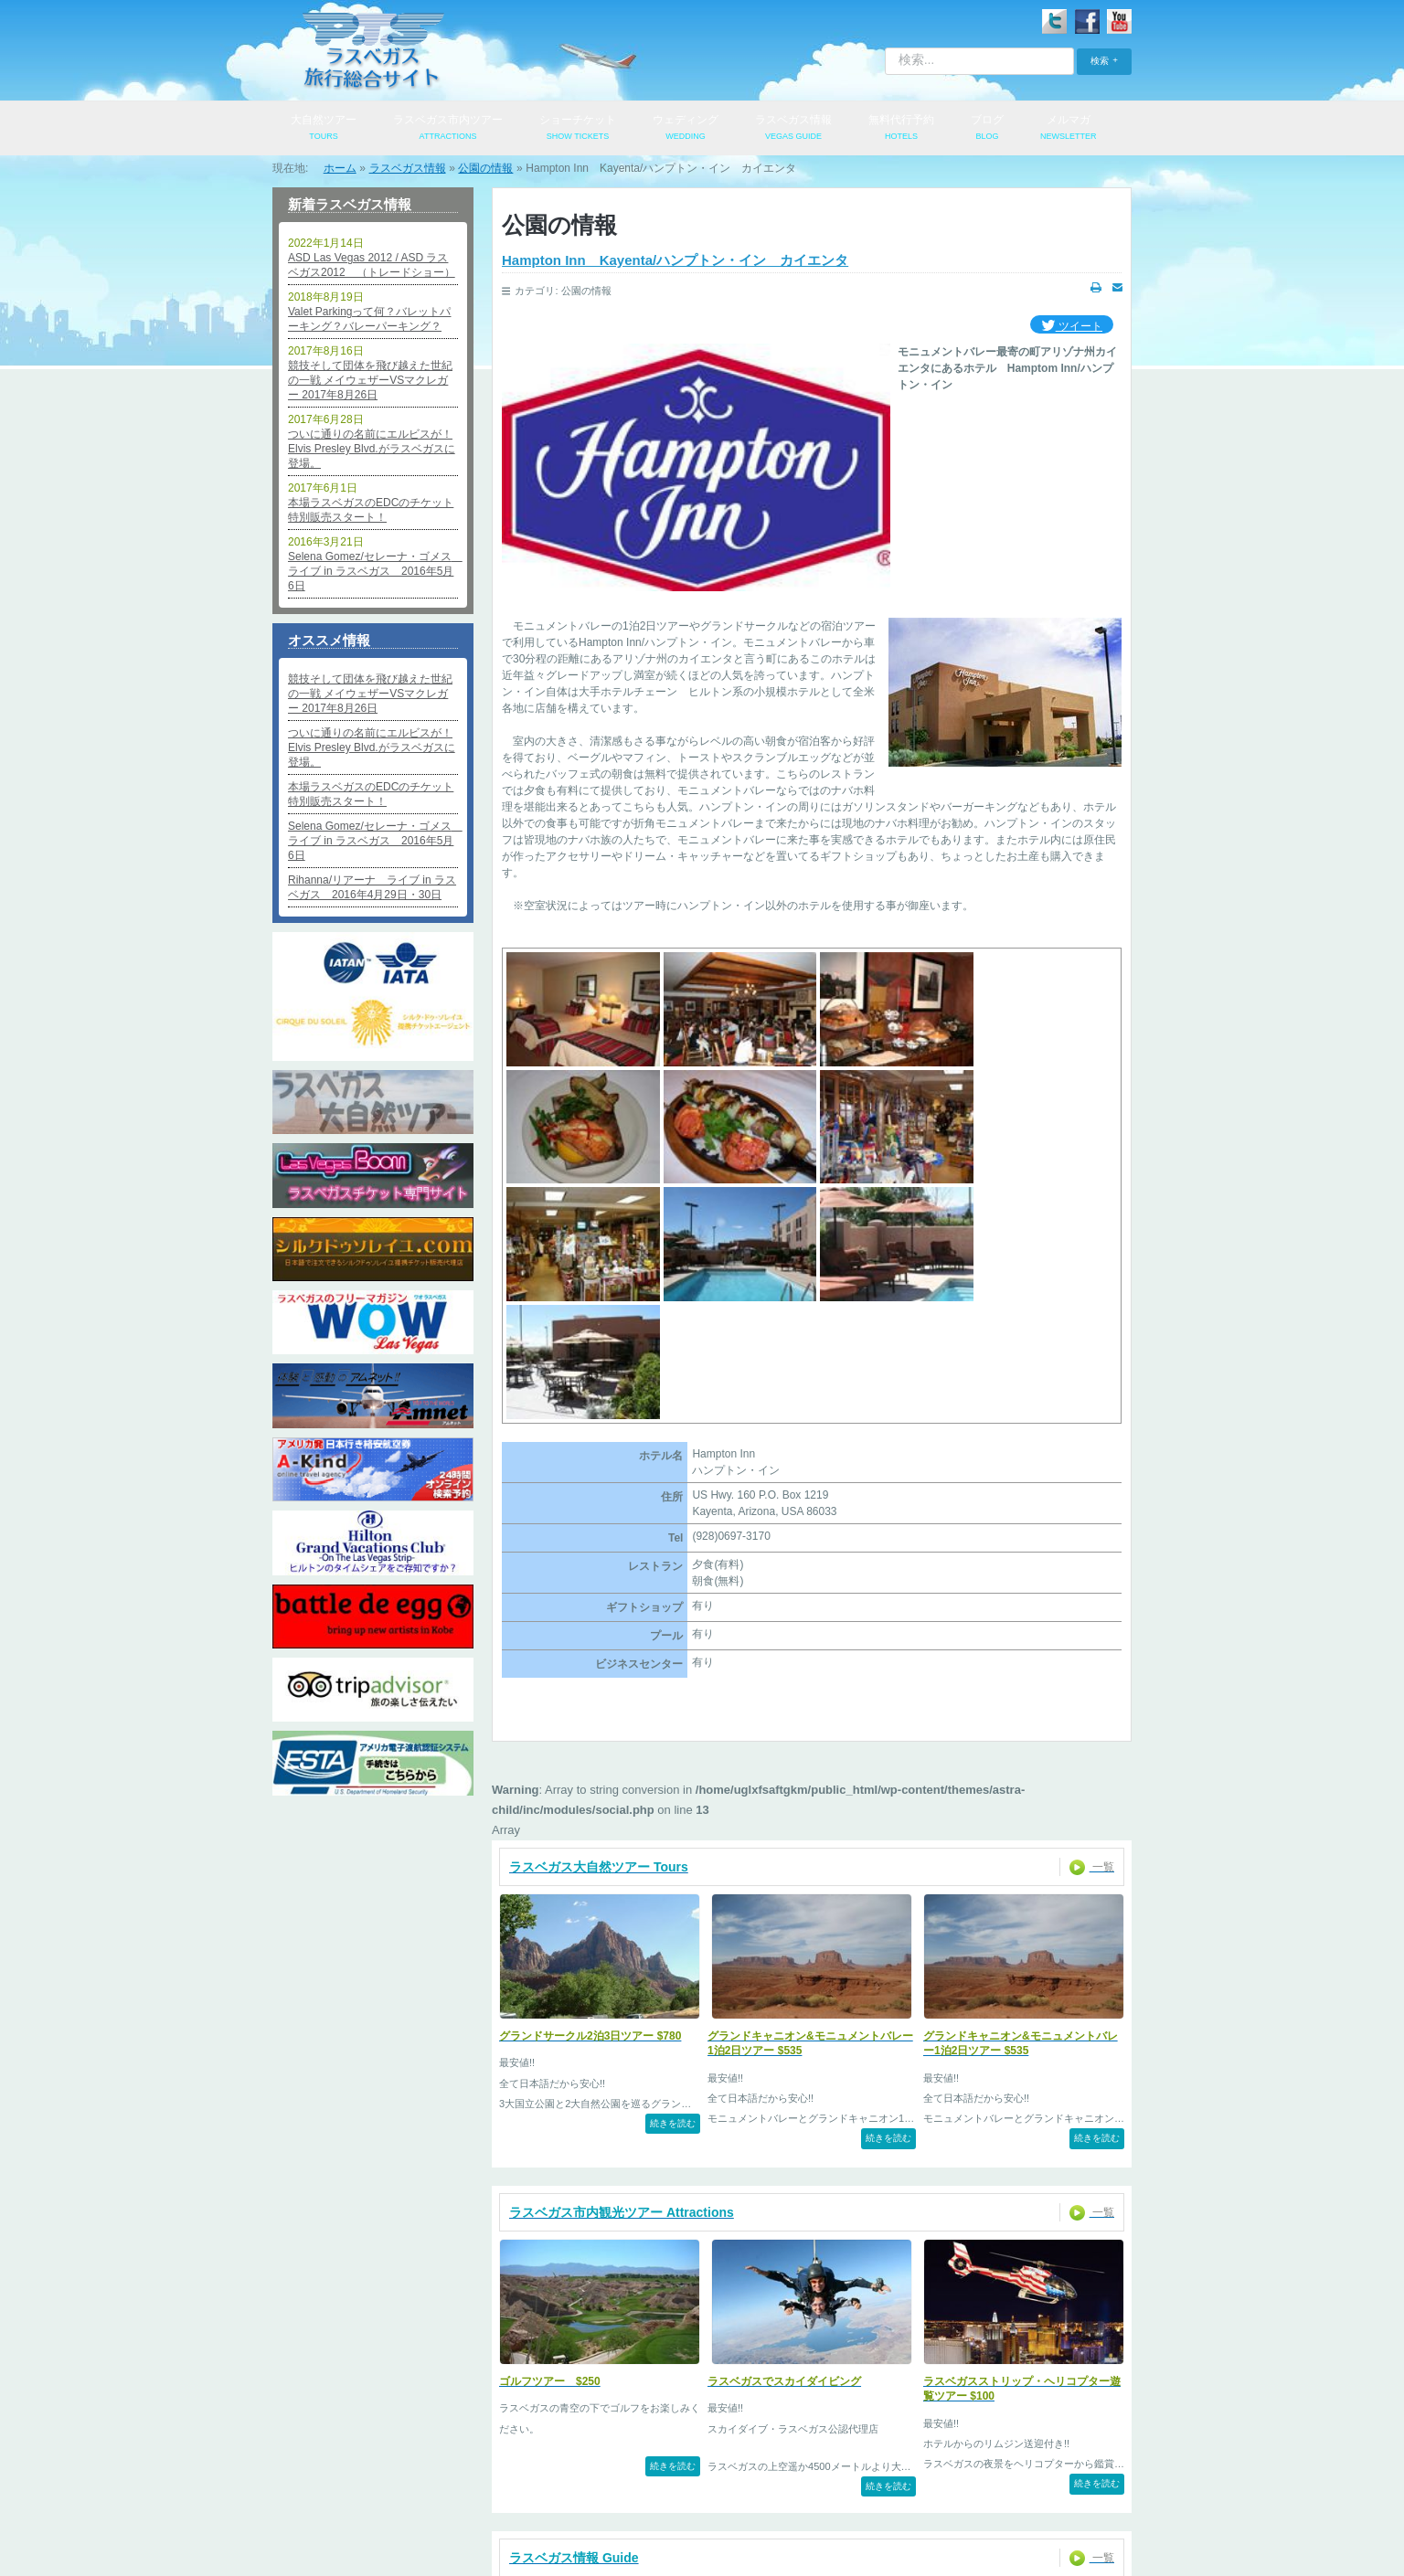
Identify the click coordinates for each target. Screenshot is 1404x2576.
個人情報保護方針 (507, 2495)
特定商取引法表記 (721, 2495)
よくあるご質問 (833, 2495)
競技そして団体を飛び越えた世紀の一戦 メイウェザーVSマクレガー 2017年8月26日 (370, 380)
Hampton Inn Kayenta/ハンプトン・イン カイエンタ (675, 260)
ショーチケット (577, 128)
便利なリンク (935, 2495)
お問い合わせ (614, 2495)
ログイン (334, 2495)
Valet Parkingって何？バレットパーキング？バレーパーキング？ (369, 319)
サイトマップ (1032, 2495)
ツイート (1071, 327)
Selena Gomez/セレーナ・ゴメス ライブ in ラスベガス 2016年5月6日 (373, 571)
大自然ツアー (323, 128)
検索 (1099, 61)
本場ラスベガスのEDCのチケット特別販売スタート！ (370, 510)
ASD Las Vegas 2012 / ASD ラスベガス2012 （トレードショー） (371, 265)
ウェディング (685, 128)
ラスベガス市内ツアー (448, 128)
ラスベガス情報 (793, 128)
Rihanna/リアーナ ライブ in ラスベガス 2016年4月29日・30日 (372, 887)
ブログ (987, 128)
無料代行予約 (901, 128)
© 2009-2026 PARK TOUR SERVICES (701, 2549)
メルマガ (1068, 128)
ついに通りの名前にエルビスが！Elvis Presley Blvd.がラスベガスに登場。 (371, 449)
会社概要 (410, 2495)
